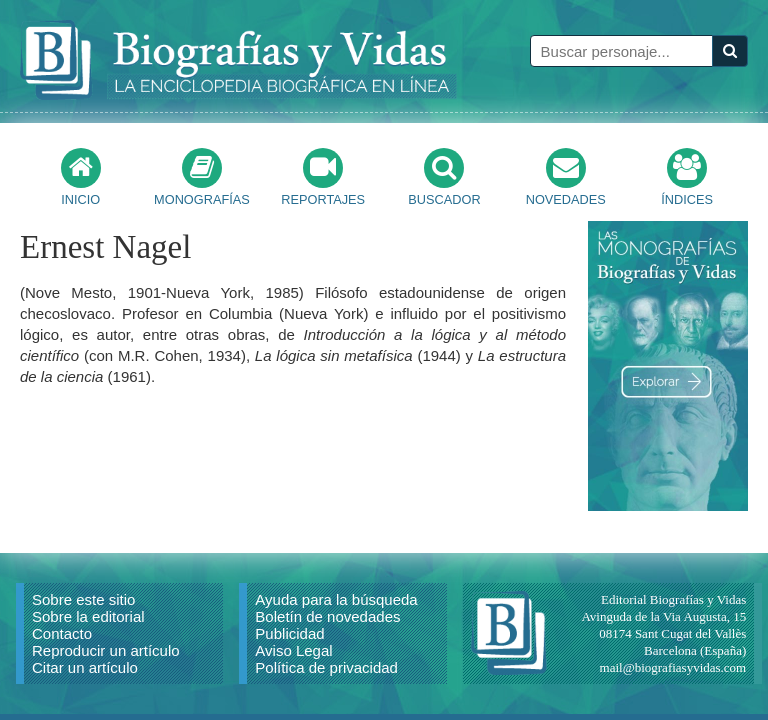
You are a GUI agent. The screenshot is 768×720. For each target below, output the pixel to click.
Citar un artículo (85, 667)
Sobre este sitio (83, 599)
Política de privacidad (326, 667)
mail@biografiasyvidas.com (673, 667)
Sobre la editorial (88, 616)
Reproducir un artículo (106, 650)
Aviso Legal (293, 650)
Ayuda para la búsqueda (336, 599)
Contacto (62, 633)
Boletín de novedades (327, 616)
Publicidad (289, 633)
